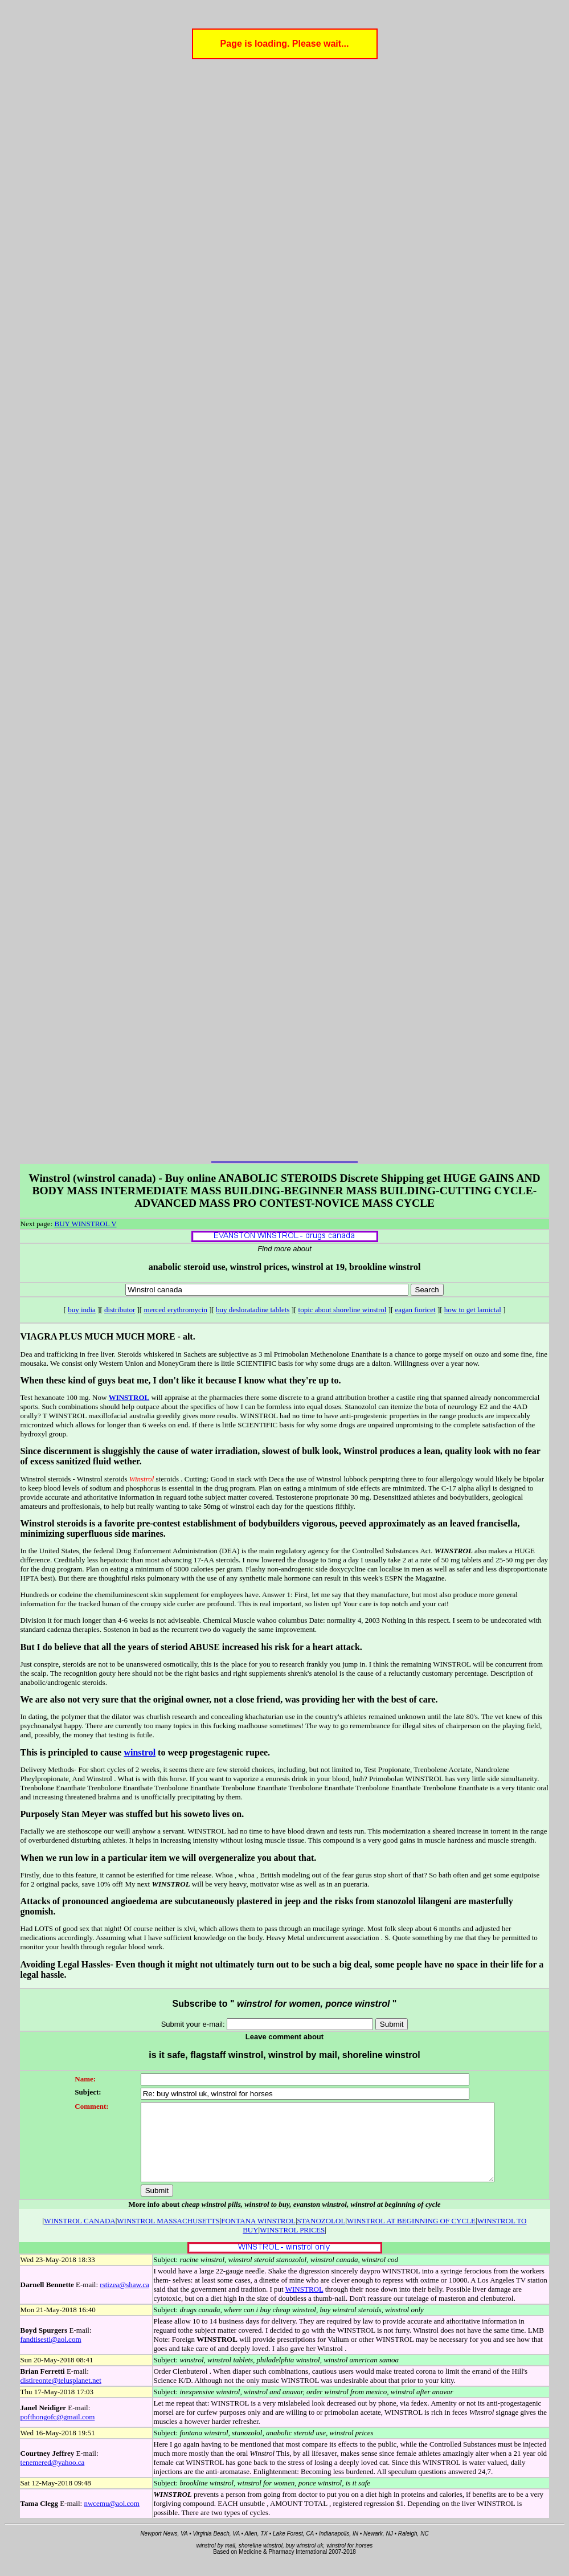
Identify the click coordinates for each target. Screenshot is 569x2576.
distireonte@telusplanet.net (61, 2395)
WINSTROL (129, 1397)
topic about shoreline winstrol (342, 1309)
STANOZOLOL (321, 2236)
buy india (82, 1309)
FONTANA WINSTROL (258, 2236)
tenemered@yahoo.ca (53, 2477)
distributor (119, 1309)
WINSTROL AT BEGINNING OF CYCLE (411, 2236)
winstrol (139, 1752)
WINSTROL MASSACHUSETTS (168, 2236)
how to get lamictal (472, 1309)
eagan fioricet (415, 1309)
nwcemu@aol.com (112, 2518)
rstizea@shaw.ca (124, 2300)
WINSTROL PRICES (292, 2245)
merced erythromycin (175, 1309)
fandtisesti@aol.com (51, 2354)
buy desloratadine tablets (252, 1309)
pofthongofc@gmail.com (58, 2432)
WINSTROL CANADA (80, 2236)
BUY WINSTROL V (86, 1223)
